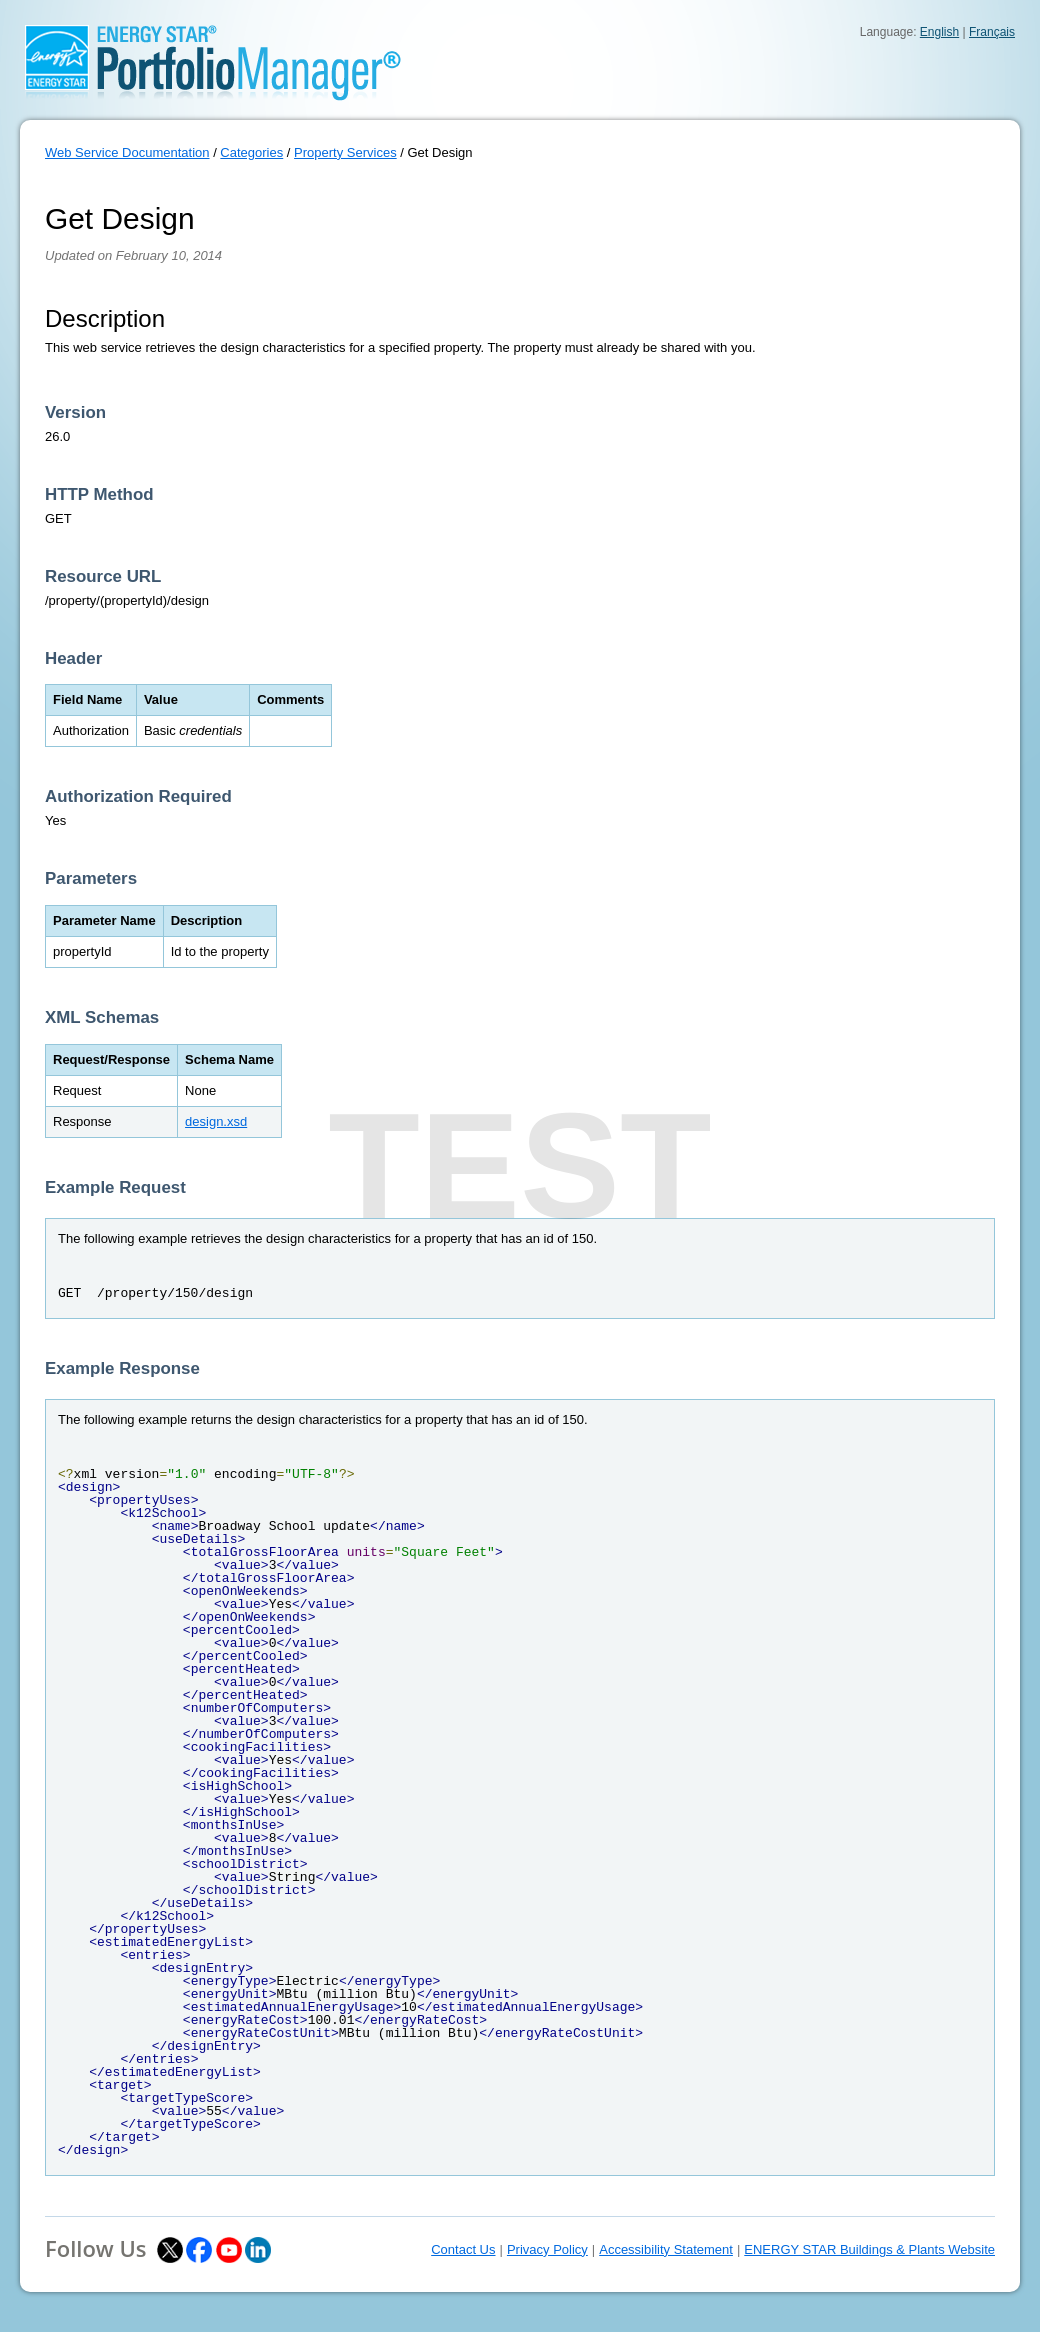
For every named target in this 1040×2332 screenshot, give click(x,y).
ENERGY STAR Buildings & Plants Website (869, 2249)
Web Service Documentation (127, 152)
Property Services (345, 152)
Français (992, 32)
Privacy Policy (547, 2249)
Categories (251, 152)
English (939, 32)
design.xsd (216, 1121)
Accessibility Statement (666, 2249)
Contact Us (463, 2249)
